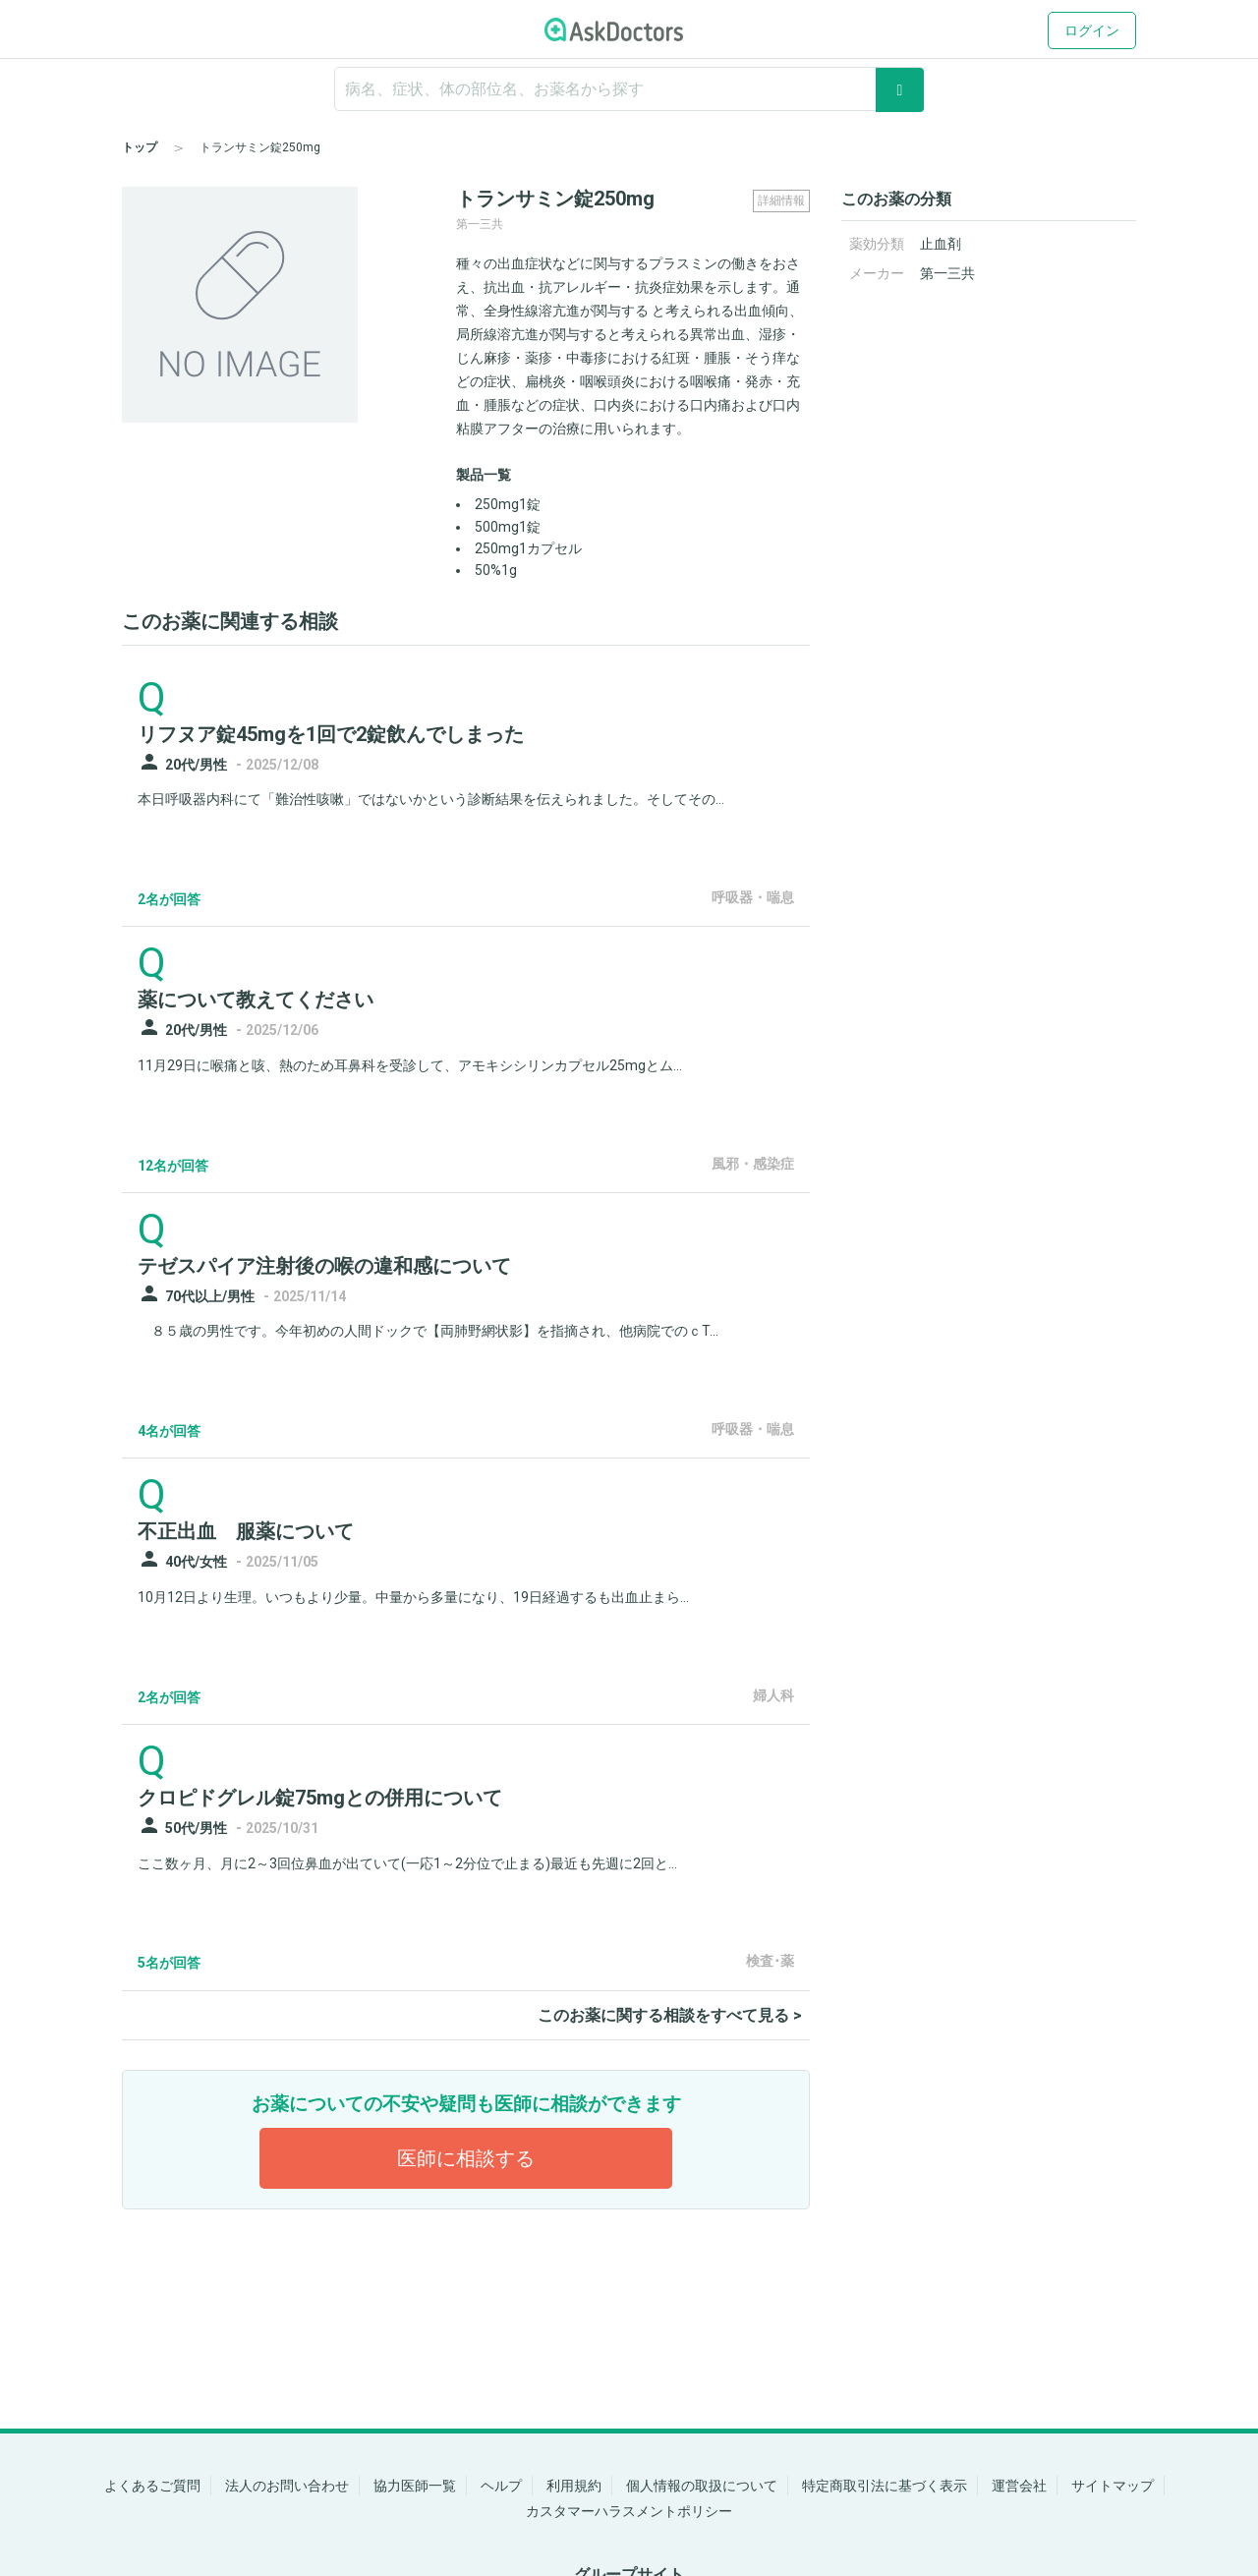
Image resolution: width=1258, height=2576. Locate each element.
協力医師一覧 (414, 2485)
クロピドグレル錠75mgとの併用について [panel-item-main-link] (320, 1797)
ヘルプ (501, 2485)
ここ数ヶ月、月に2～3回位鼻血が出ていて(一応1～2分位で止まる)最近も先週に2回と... (407, 1863)
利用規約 (573, 2485)
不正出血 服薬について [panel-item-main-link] (246, 1531)
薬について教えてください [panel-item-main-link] (255, 999)
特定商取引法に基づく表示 (884, 2485)
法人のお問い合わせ (287, 2485)
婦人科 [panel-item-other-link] (773, 1695)
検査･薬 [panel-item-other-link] (770, 1961)
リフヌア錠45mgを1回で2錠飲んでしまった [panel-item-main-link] (331, 734)
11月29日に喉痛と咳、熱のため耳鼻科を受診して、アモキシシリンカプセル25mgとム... (410, 1065)
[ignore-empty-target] (629, 89)
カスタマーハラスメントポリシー (629, 2511)
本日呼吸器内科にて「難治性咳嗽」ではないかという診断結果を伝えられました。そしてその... (431, 799)
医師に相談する (466, 2158)
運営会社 (1019, 2485)
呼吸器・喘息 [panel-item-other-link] (753, 897)
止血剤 (940, 244)
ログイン (1091, 30)
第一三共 (947, 273)
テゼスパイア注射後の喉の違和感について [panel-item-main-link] (324, 1266)
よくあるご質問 (152, 2485)
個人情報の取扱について (701, 2485)
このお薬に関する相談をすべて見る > (670, 2015)
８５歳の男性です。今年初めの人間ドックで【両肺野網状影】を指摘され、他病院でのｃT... (428, 1331)
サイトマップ (1112, 2485)
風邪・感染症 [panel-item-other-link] (753, 1164)
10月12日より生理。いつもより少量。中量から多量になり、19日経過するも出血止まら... (413, 1597)
